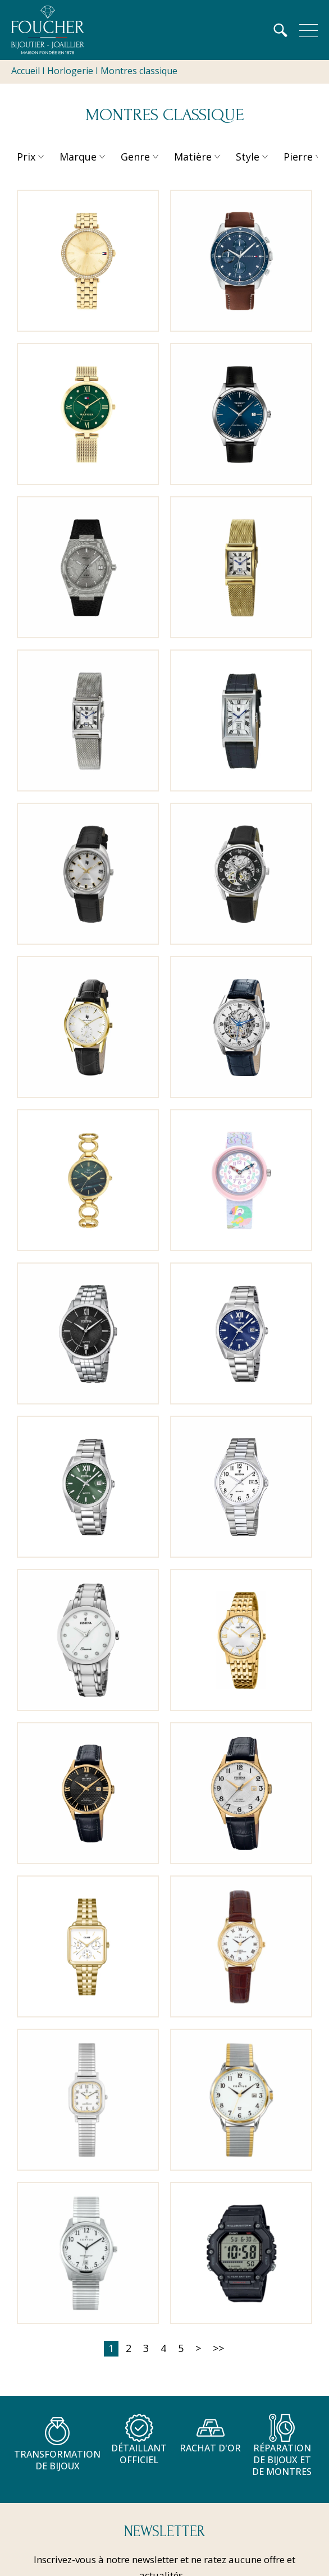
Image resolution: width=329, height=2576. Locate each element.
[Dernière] (218, 2349)
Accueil (25, 71)
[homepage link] (47, 30)
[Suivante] (198, 2349)
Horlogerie (70, 71)
